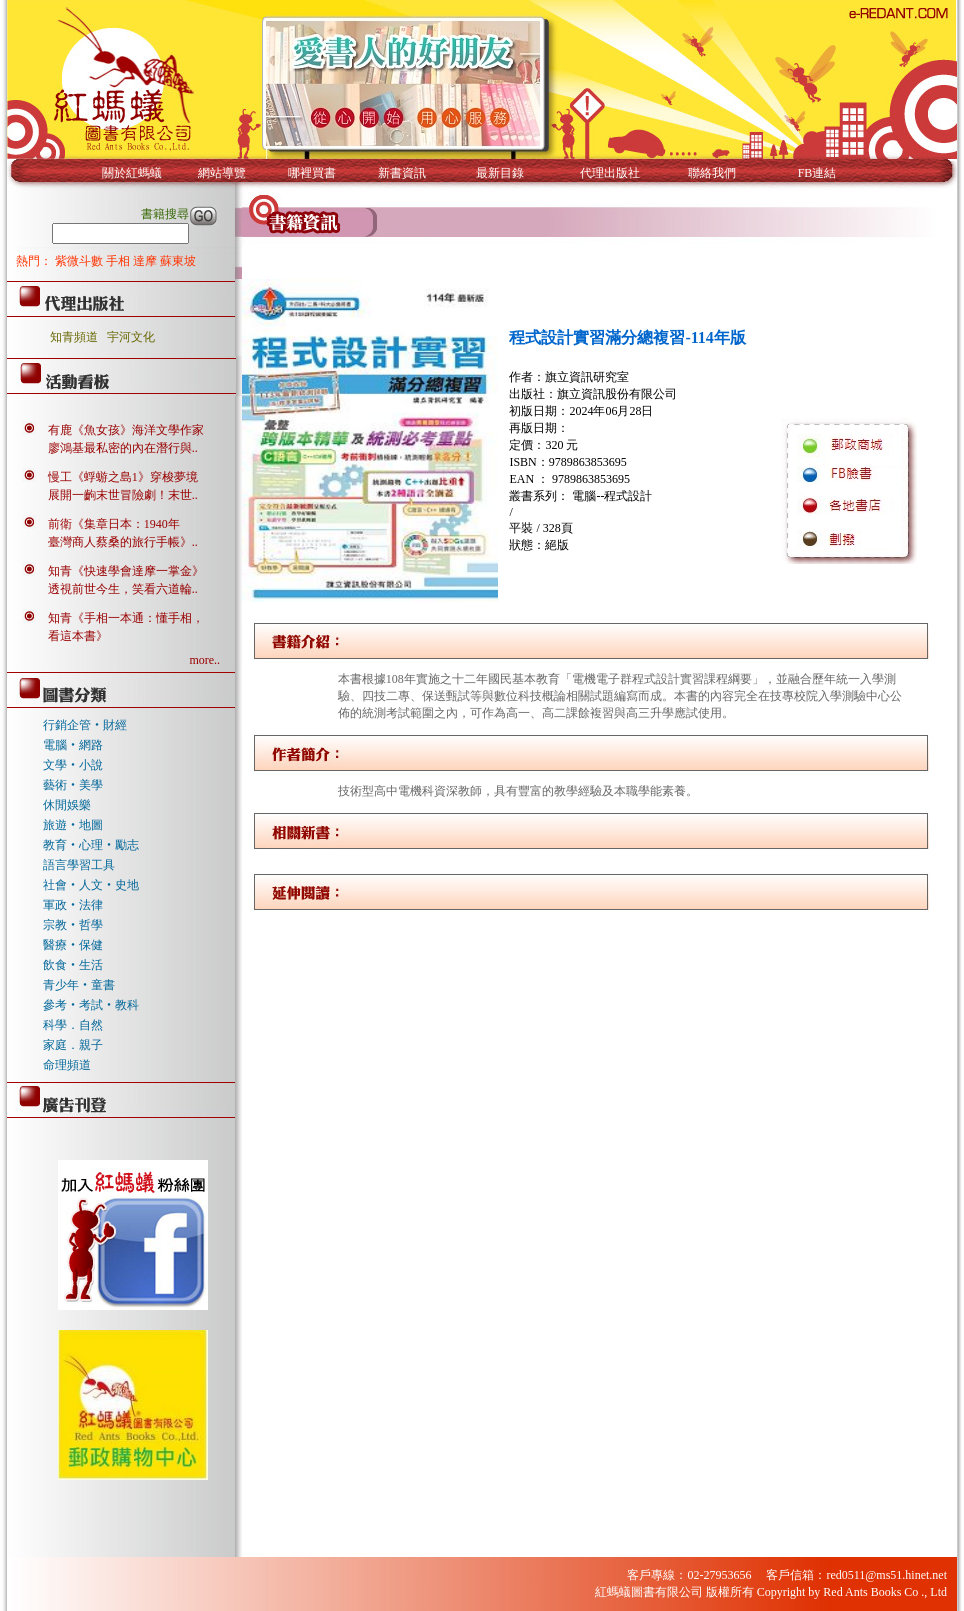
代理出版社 (610, 173)
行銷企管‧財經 (85, 725)
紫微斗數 (80, 261)
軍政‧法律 (73, 905)
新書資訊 (402, 173)
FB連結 (817, 173)
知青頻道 (74, 337)
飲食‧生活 (73, 965)
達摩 (146, 261)
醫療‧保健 (73, 945)
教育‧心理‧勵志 (91, 845)
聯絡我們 (712, 173)
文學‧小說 (73, 765)
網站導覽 (222, 173)
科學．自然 (73, 1025)
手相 (119, 261)
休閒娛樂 (67, 805)
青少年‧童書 (79, 985)
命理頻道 (67, 1065)
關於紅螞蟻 (132, 173)
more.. (204, 660)
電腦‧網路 (73, 745)
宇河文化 (131, 337)
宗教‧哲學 (73, 925)
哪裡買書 (312, 173)
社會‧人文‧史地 (91, 885)
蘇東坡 (178, 261)
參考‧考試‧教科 (91, 1005)
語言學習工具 (79, 865)
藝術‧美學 (73, 785)
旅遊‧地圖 (73, 825)
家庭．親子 (73, 1045)
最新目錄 (500, 173)
